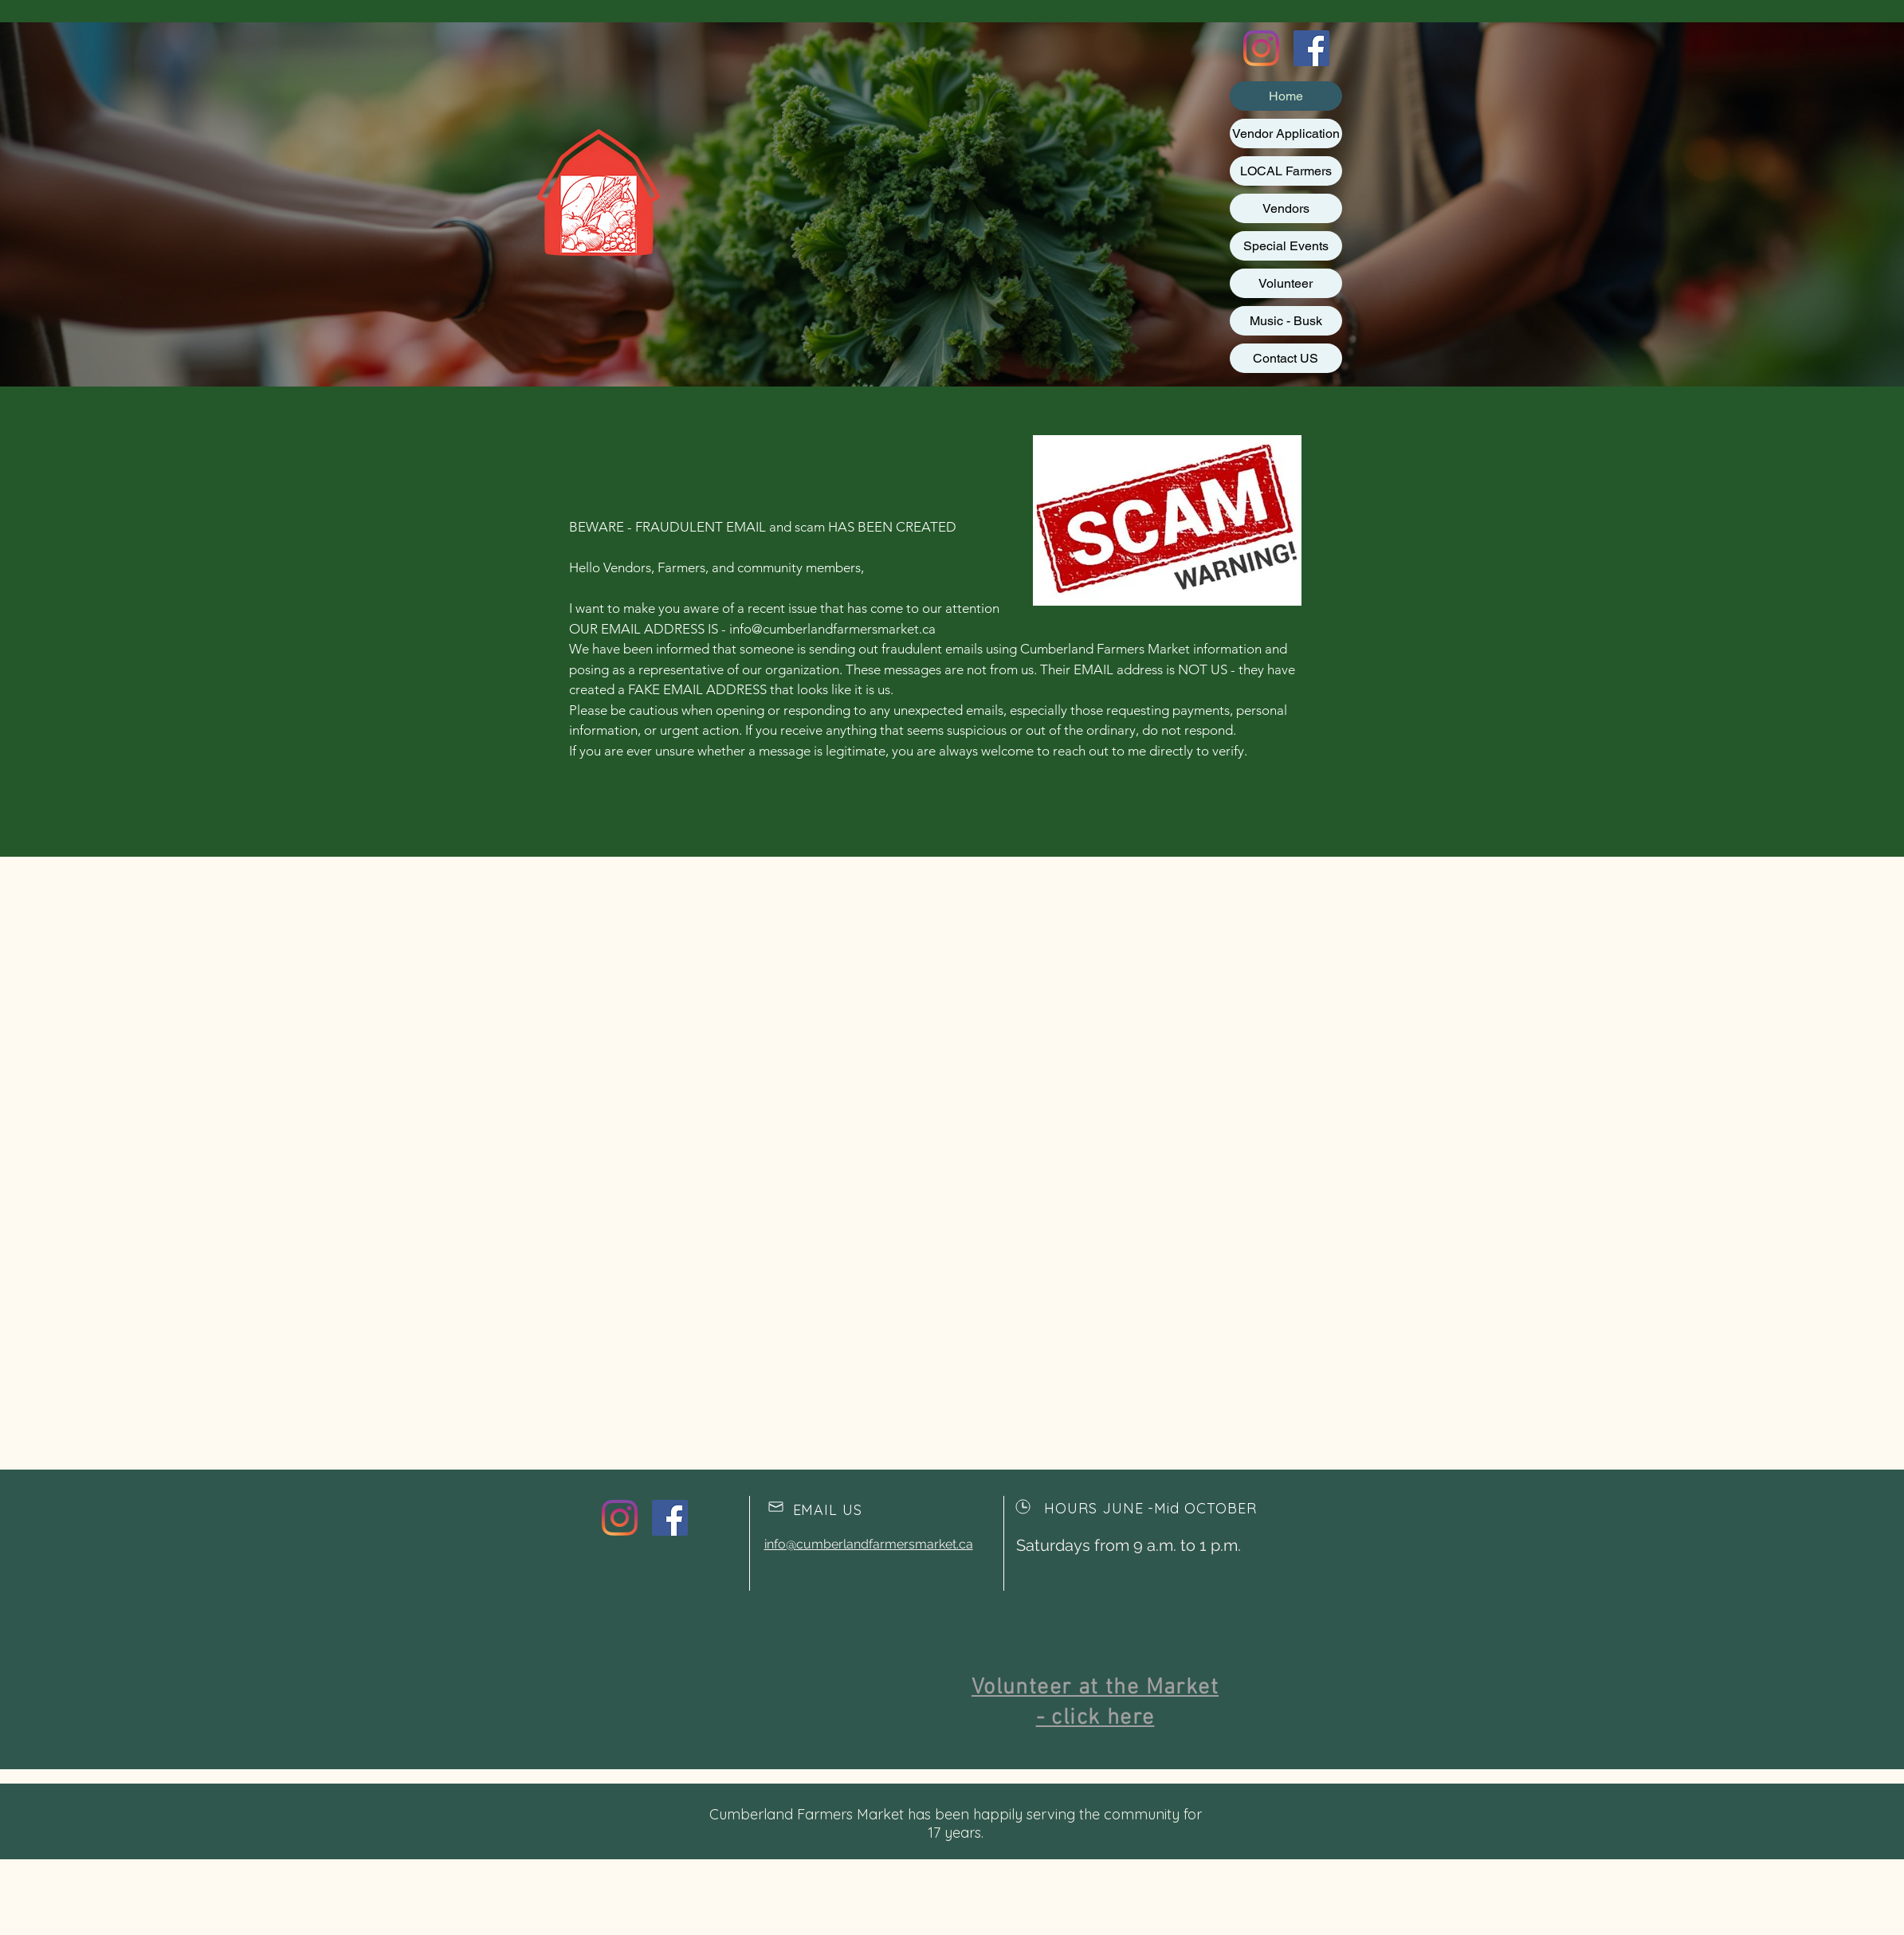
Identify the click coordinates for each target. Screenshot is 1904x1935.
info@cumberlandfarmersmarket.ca (832, 629)
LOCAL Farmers (1286, 171)
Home (1286, 96)
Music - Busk (1286, 320)
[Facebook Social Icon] (1311, 48)
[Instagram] (1261, 48)
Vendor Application (1286, 133)
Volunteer (1285, 283)
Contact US (1285, 358)
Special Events (1286, 245)
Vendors (1285, 208)
